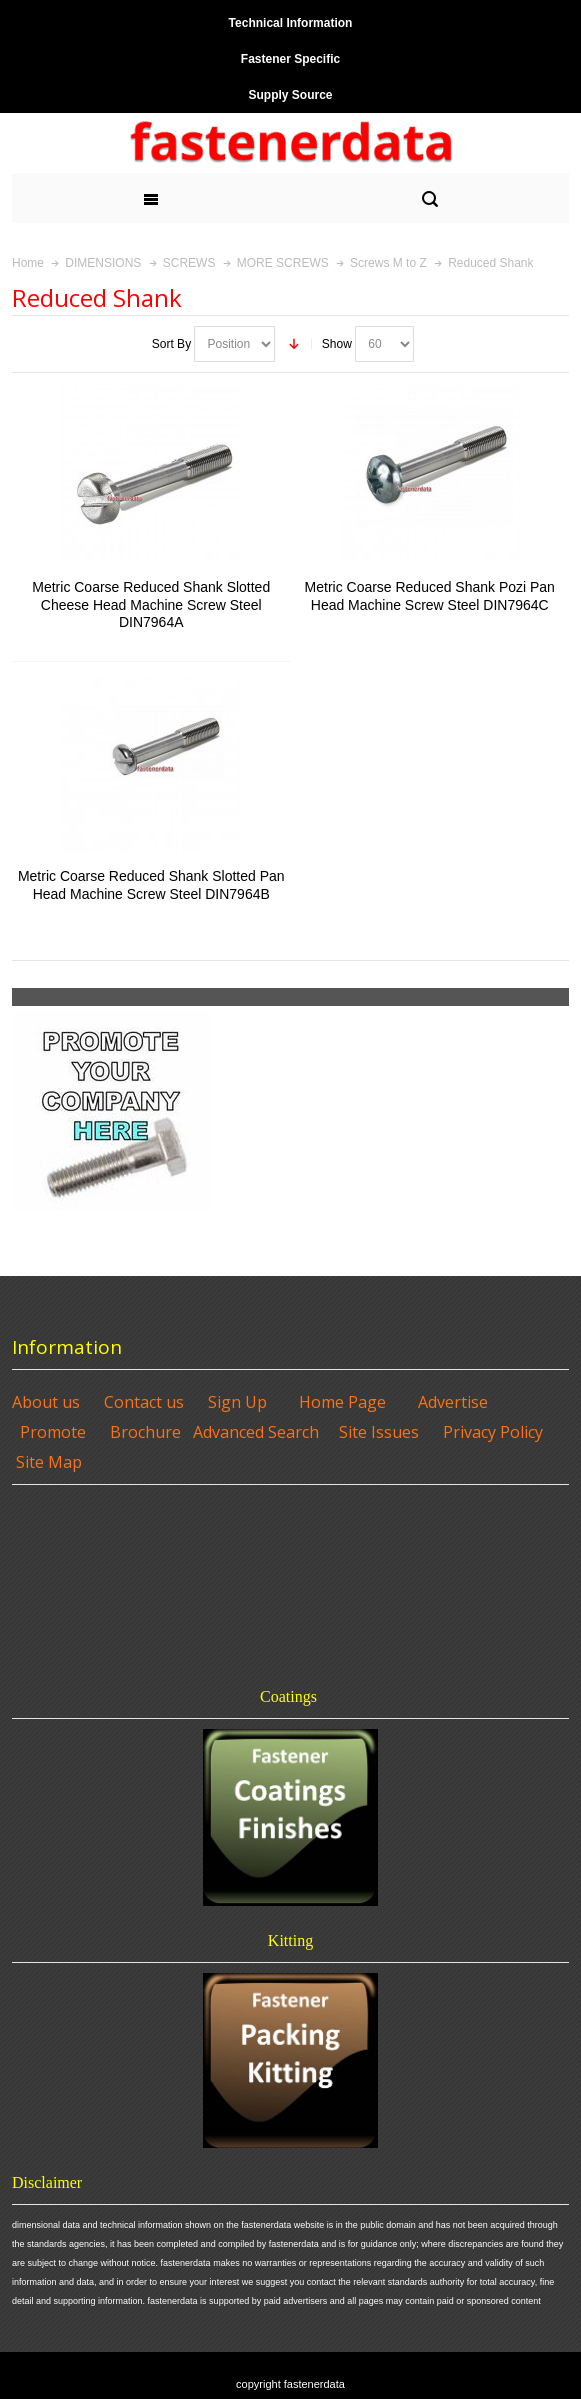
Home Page (342, 1402)
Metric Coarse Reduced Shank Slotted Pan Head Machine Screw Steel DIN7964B (151, 884)
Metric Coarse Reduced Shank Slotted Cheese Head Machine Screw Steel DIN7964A (151, 604)
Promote (53, 1432)
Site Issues (379, 1432)
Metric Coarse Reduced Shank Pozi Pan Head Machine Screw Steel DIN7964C (430, 595)
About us (46, 1402)
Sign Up (237, 1402)
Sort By (171, 344)
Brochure (145, 1432)
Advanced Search (256, 1432)
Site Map (49, 1462)
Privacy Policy (493, 1432)
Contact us (144, 1402)
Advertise (453, 1402)
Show (337, 344)
